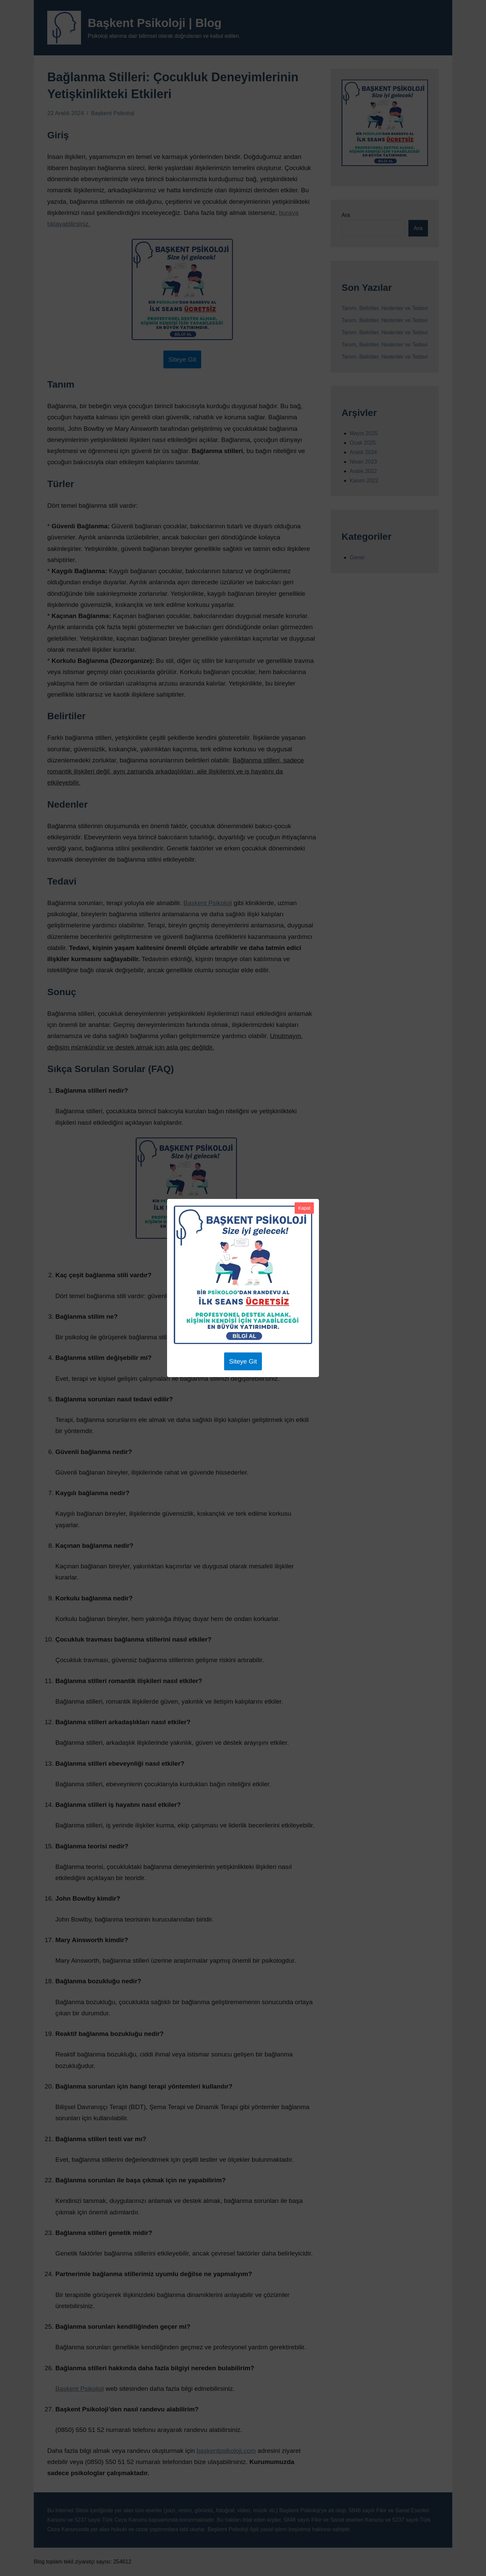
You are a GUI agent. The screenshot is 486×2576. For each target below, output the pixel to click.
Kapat (304, 1208)
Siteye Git (243, 1361)
